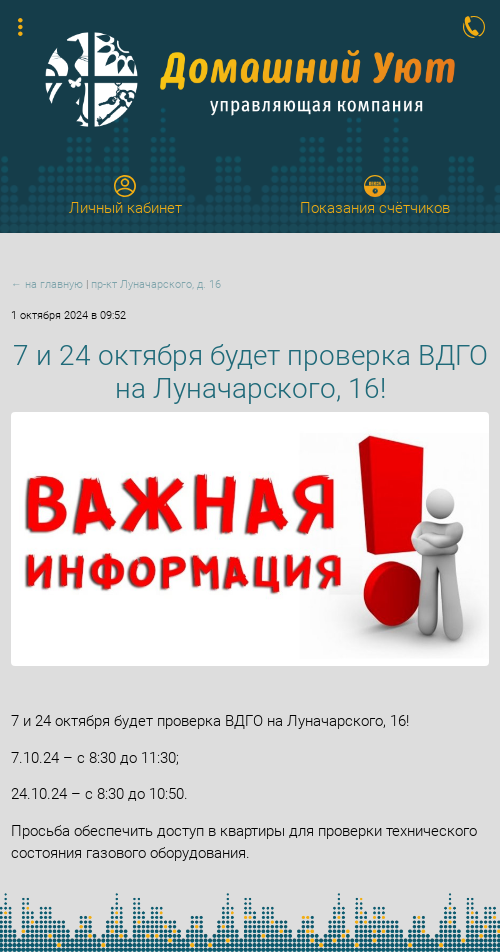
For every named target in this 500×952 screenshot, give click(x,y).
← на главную (47, 284)
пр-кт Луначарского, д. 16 (156, 284)
